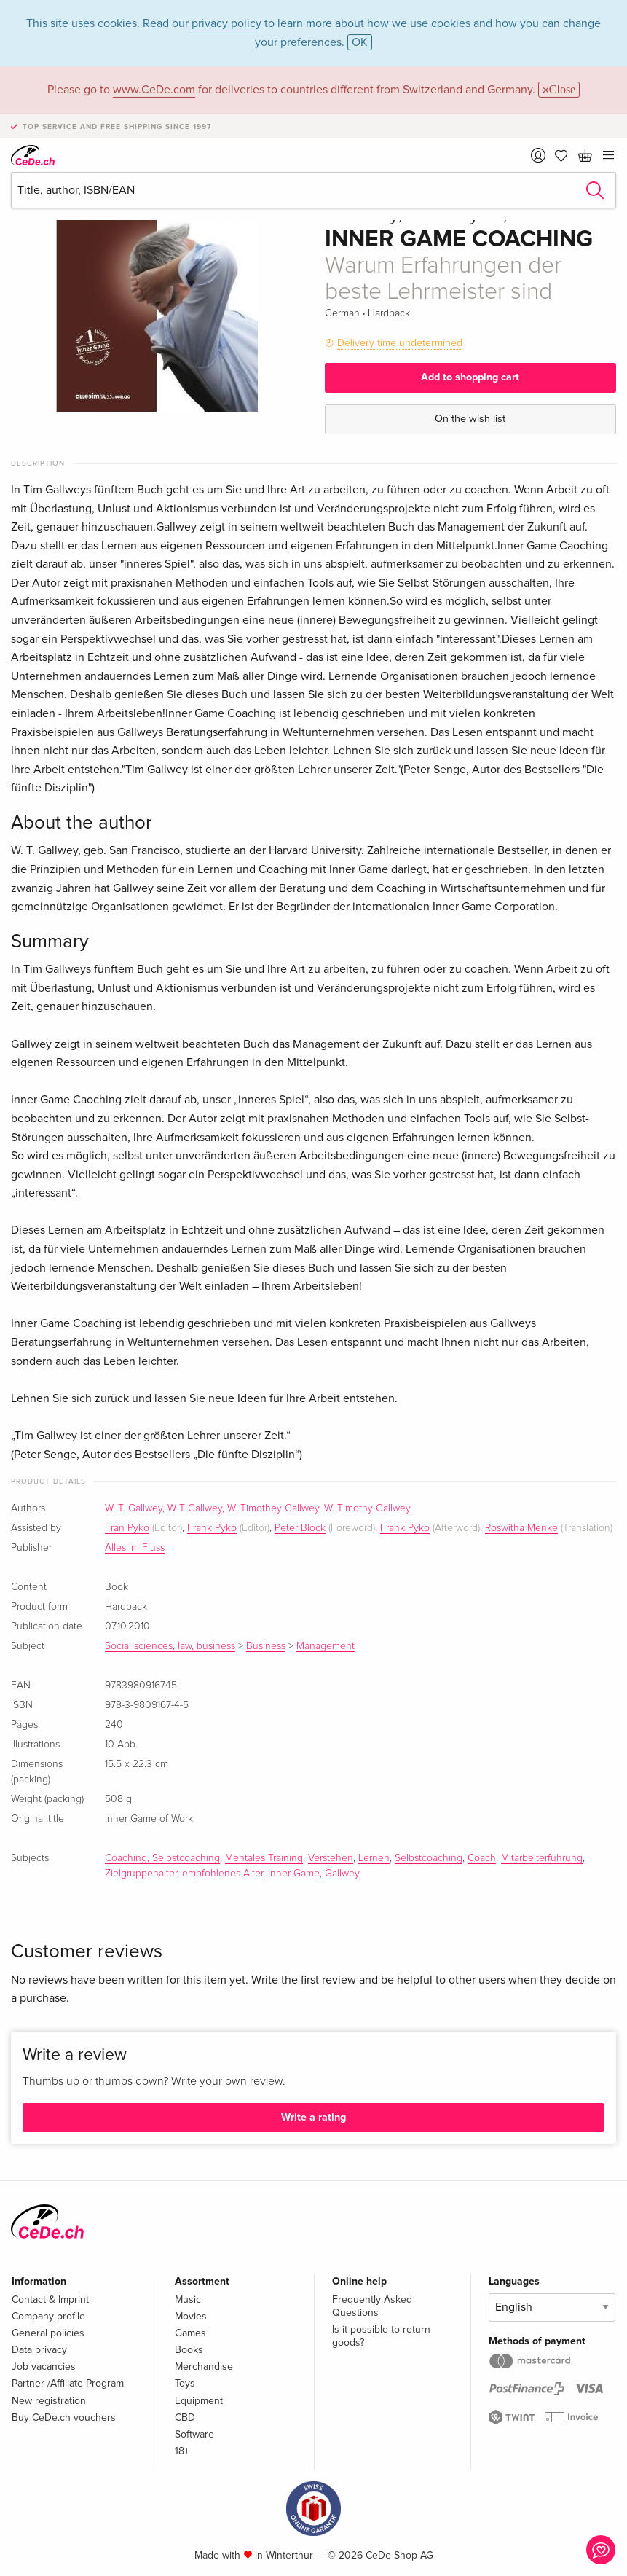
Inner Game (294, 1873)
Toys (185, 2383)
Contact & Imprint (50, 2299)
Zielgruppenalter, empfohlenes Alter (184, 1873)
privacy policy (226, 23)
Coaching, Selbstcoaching (162, 1858)
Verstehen (330, 1858)
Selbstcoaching (428, 1858)
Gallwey (342, 1873)
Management (325, 1646)
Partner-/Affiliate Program (68, 2383)
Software (194, 2434)
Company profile (48, 2316)
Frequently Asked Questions (372, 2306)
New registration (49, 2401)
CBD (185, 2417)
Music (188, 2299)
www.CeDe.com (154, 89)
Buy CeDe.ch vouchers (64, 2417)
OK (360, 42)
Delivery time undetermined (399, 343)
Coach (482, 1858)
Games (190, 2333)
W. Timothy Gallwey (367, 1508)
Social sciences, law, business (170, 1646)
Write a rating (313, 2117)
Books (189, 2350)
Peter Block (300, 1528)
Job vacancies (44, 2366)
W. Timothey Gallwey (273, 1508)
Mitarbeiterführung (542, 1858)
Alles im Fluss (135, 1548)
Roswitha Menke (521, 1528)
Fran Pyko (127, 1528)
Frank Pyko (212, 1528)
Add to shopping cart (470, 377)
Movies (191, 2316)
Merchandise (204, 2366)
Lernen (374, 1858)
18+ (182, 2451)
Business (265, 1646)
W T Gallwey (194, 1508)
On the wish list (470, 418)
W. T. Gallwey (133, 1508)
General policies (48, 2333)
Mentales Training (264, 1858)
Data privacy (39, 2350)
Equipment (199, 2401)
